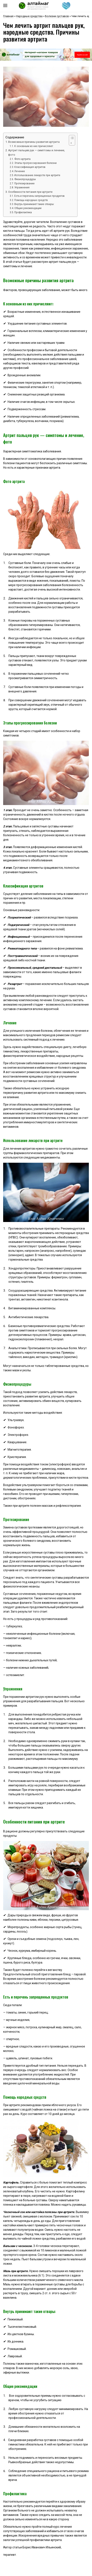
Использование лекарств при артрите (37, 175)
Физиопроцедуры (25, 179)
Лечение (19, 171)
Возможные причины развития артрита (34, 141)
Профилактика (23, 212)
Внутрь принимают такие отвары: (34, 204)
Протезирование (24, 183)
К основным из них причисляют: (33, 146)
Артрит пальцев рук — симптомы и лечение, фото (36, 152)
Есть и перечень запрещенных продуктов (39, 195)
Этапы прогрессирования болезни (35, 163)
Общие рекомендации (27, 208)
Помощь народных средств (31, 200)
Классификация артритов (29, 167)
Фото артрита (22, 159)
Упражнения (21, 187)
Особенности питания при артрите (30, 191)
